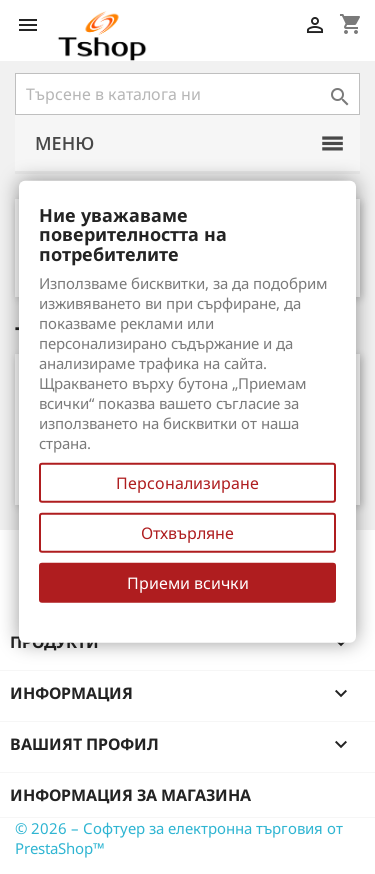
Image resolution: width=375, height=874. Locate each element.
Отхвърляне (187, 533)
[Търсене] (187, 94)
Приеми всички (188, 583)
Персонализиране (187, 483)
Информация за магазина (130, 795)
